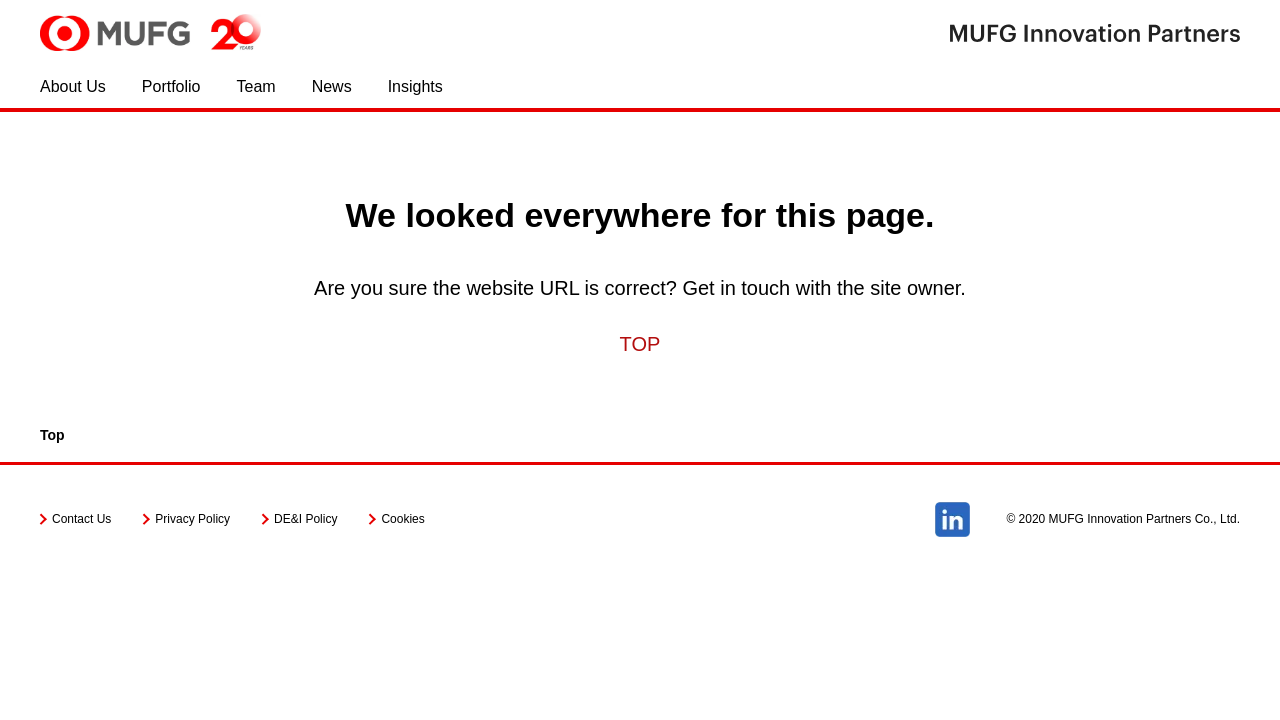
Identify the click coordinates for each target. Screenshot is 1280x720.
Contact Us (81, 519)
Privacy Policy (192, 519)
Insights (415, 86)
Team (256, 86)
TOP (640, 344)
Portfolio (171, 86)
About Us (73, 86)
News (332, 86)
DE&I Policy (305, 519)
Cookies (402, 519)
